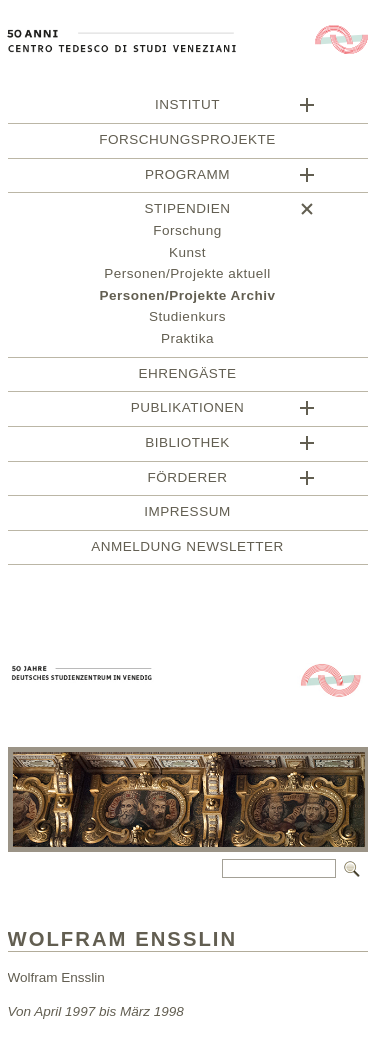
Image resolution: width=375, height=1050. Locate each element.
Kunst (187, 255)
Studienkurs (187, 319)
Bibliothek (187, 445)
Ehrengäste (187, 376)
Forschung (187, 233)
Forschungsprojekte (187, 142)
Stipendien (187, 211)
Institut (187, 107)
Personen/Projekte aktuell (187, 276)
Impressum (187, 514)
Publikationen (188, 410)
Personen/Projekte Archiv (187, 298)
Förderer (188, 480)
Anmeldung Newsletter (187, 549)
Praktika (187, 341)
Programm (187, 177)
